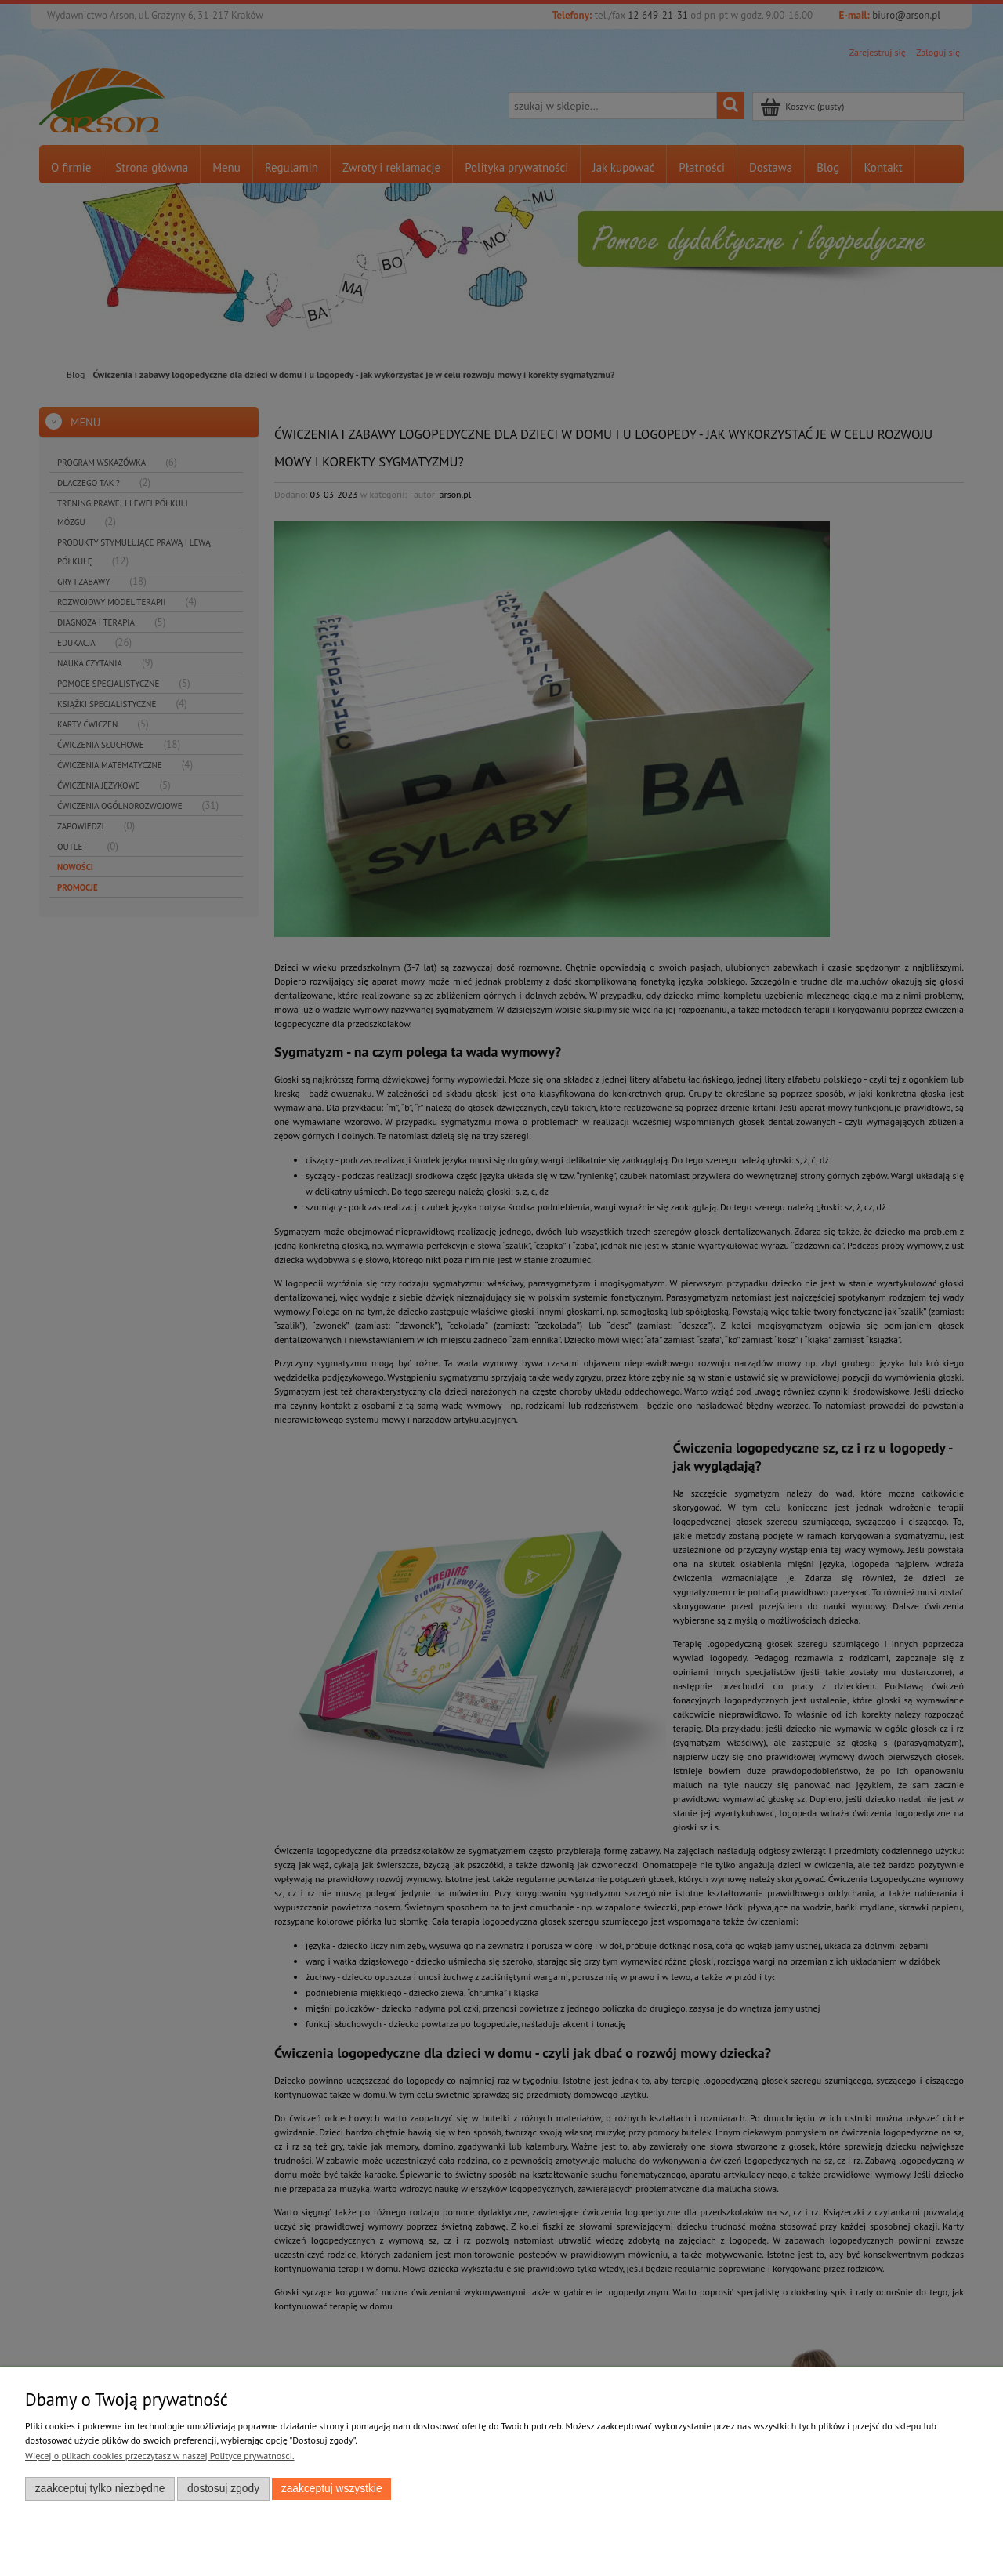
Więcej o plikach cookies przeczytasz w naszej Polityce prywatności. (160, 2456)
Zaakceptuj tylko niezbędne (100, 2488)
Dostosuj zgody (223, 2488)
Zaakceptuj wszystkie (331, 2488)
